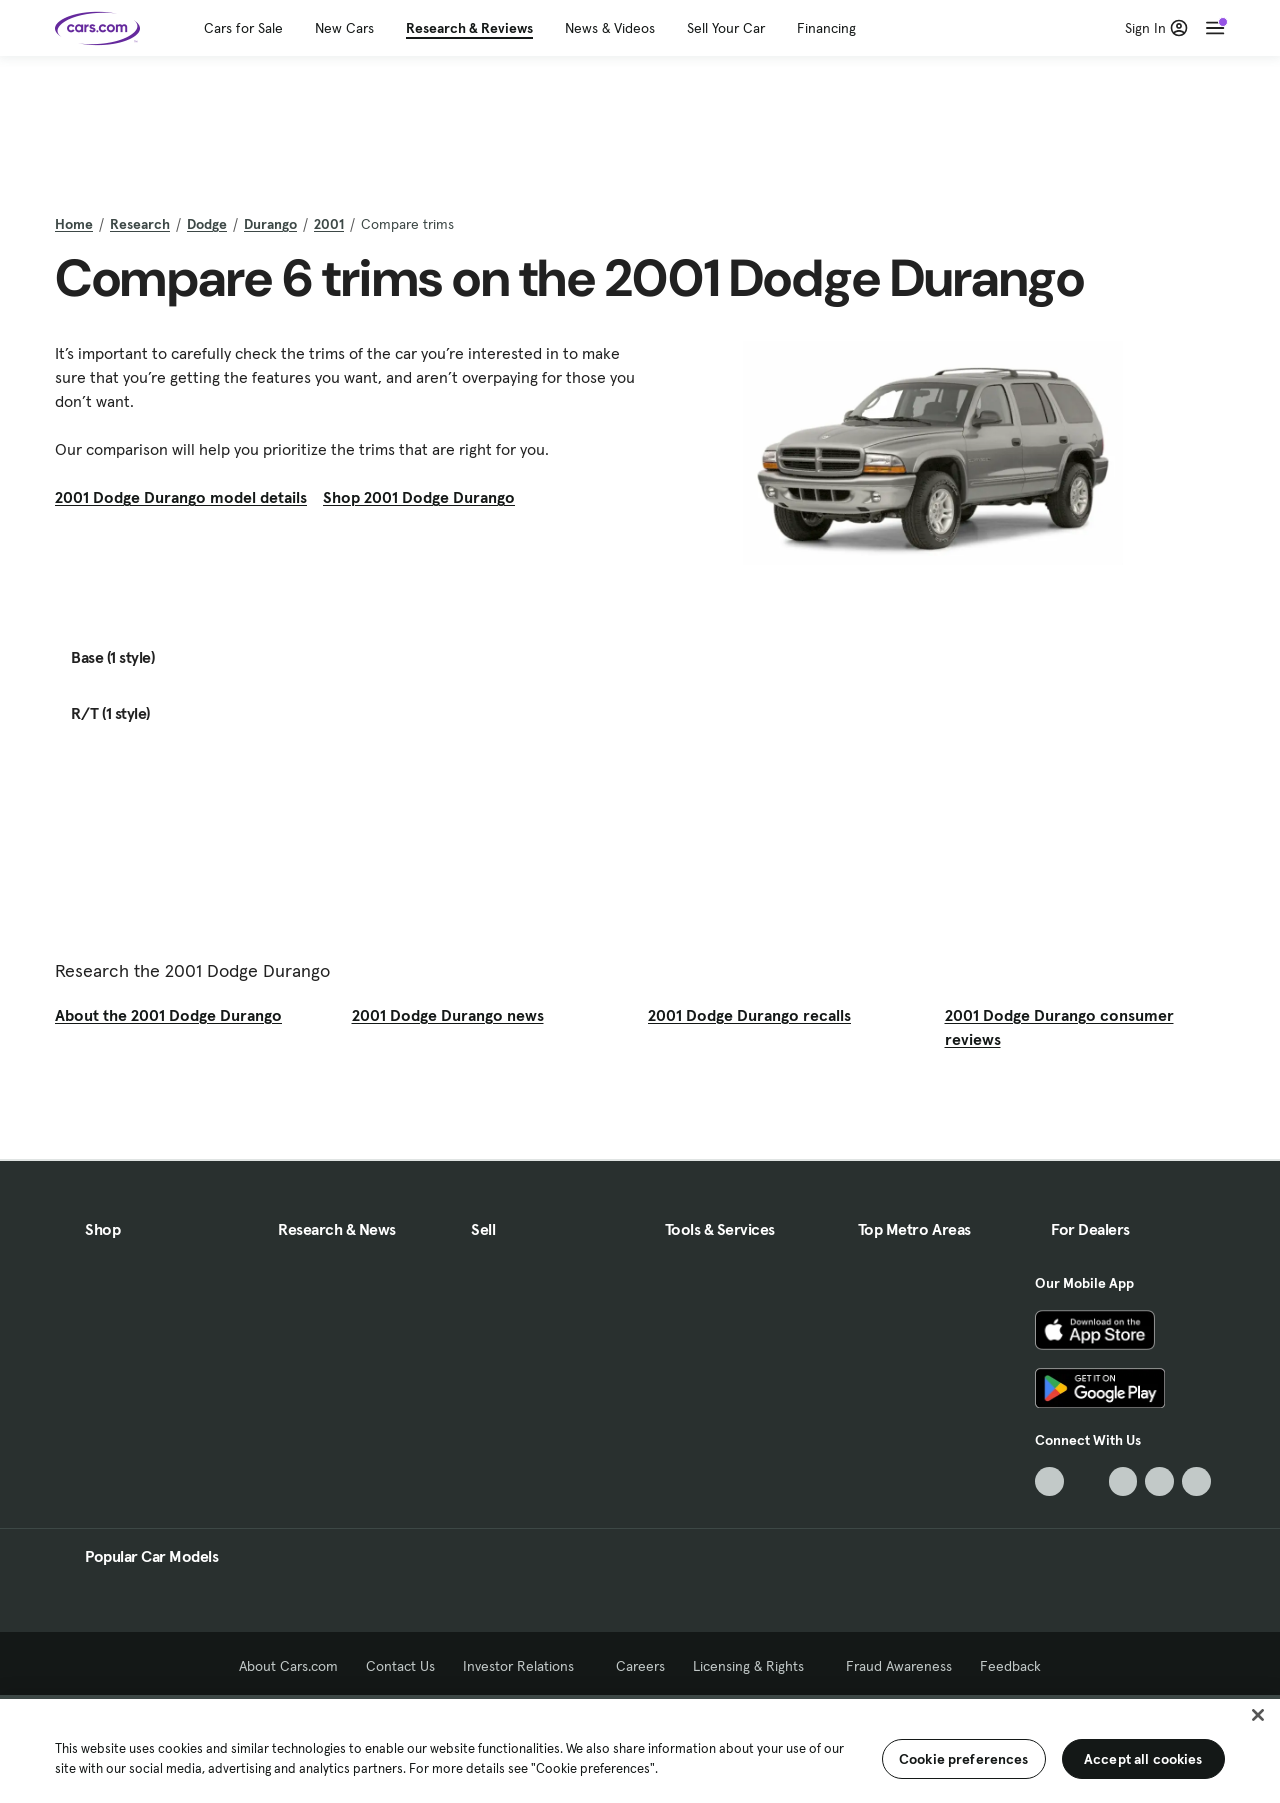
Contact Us (400, 1666)
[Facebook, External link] (1086, 1481)
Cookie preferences (964, 1759)
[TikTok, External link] (1049, 1481)
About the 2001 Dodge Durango (168, 1015)
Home (74, 224)
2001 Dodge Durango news (448, 1015)
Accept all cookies (1143, 1759)
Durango (270, 224)
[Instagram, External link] (1159, 1481)
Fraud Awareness (899, 1666)
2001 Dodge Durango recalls (749, 1015)
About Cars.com (288, 1666)
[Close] (1258, 1715)
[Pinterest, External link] (1196, 1481)
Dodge (207, 224)
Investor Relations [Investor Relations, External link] (525, 1666)
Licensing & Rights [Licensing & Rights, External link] (755, 1666)
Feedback (1010, 1666)
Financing (826, 28)
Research (140, 224)
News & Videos (610, 28)
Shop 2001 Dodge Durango (419, 497)
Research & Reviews (469, 28)
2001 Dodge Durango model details (181, 497)
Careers (640, 1666)
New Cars (344, 28)
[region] (640, 1749)
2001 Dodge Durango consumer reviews (1059, 1027)
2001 (329, 224)
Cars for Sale (243, 28)
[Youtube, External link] (1123, 1481)
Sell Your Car (726, 28)
